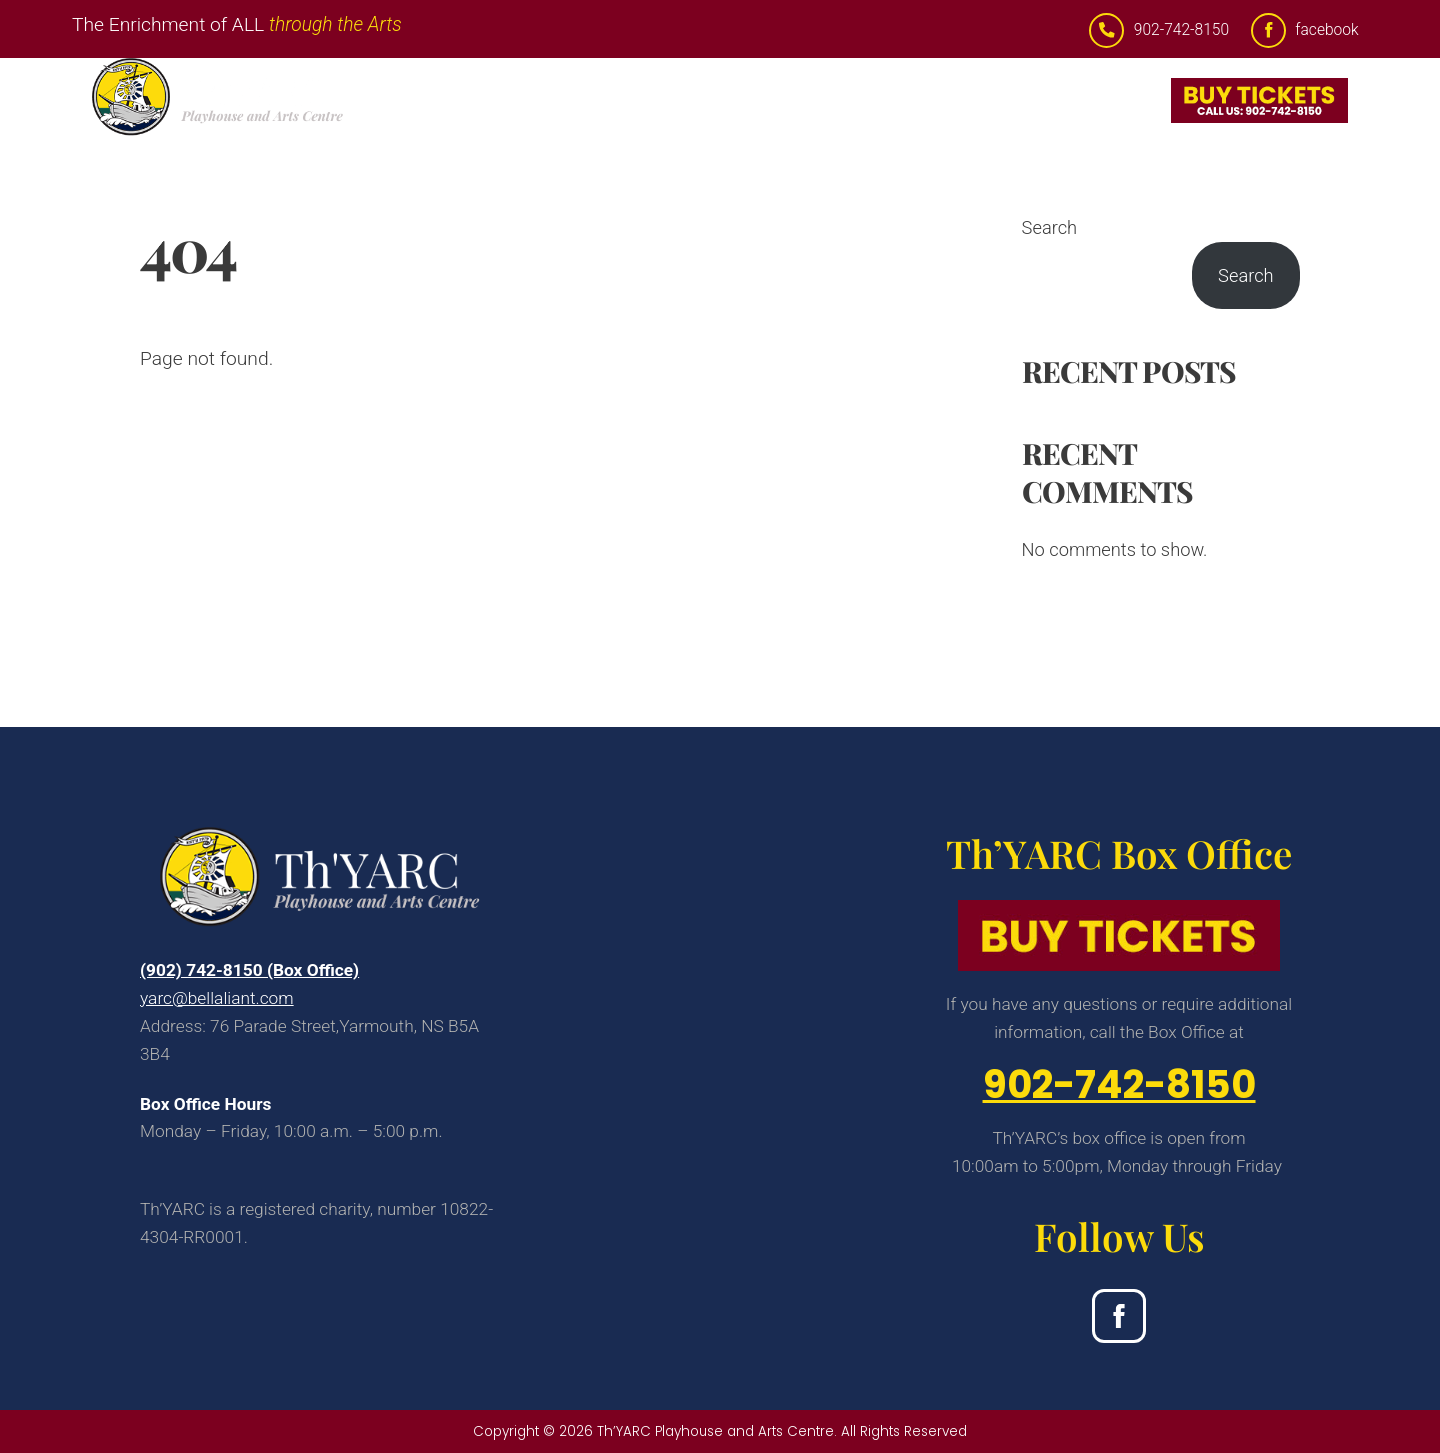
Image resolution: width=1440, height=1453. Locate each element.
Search (1050, 227)
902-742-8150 (1119, 1084)
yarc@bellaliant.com (217, 998)
